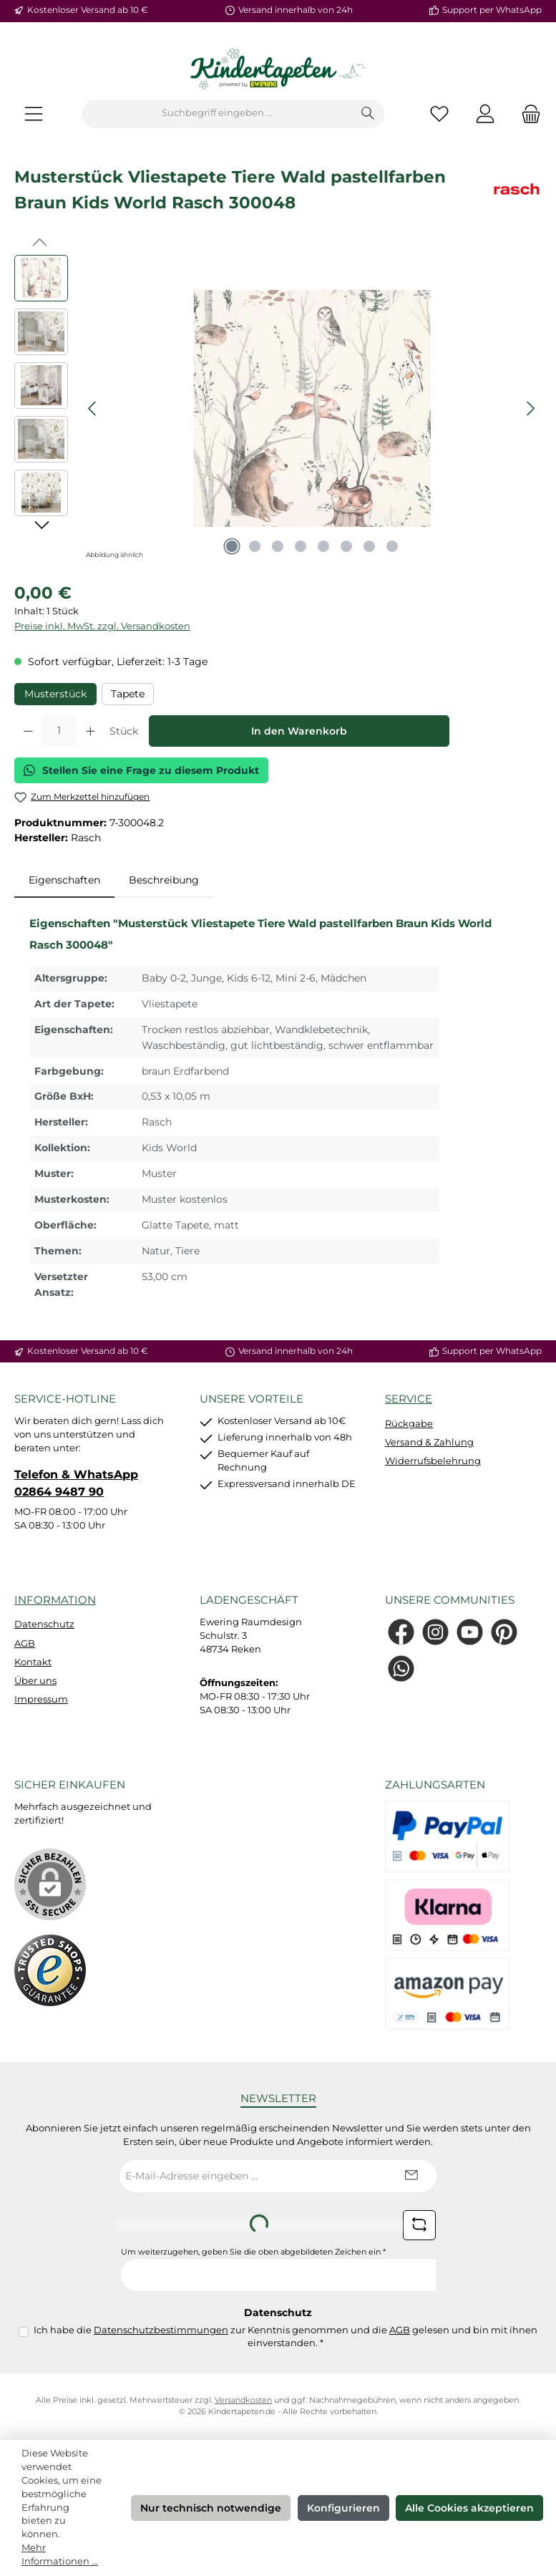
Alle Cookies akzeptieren (469, 2508)
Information (55, 1600)
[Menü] (33, 113)
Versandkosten (243, 2400)
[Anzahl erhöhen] (90, 731)
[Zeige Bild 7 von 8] (369, 546)
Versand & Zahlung (429, 1442)
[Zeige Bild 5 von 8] (323, 546)
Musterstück (55, 693)
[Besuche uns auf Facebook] (401, 1632)
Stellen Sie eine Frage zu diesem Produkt (141, 770)
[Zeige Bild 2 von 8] (254, 546)
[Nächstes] (530, 408)
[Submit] (411, 2176)
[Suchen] (368, 114)
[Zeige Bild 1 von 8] (232, 546)
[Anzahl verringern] (28, 731)
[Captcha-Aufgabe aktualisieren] (419, 2225)
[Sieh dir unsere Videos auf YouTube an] (470, 1632)
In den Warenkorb (299, 731)
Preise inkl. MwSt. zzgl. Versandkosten (102, 626)
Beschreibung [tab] (164, 879)
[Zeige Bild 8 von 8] (392, 546)
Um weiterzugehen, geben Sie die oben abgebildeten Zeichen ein (253, 2252)
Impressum (41, 1699)
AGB (24, 1643)
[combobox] (217, 114)
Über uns (35, 1680)
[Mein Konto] (485, 113)
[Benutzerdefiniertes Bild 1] (50, 1970)
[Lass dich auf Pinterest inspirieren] (504, 1632)
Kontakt (33, 1662)
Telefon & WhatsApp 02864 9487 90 (76, 1482)
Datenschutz (44, 1624)
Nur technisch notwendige (210, 2508)
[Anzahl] (59, 731)
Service (408, 1398)
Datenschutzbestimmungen (161, 2330)
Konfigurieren (343, 2508)
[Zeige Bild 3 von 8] (277, 546)
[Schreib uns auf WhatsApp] (401, 1668)
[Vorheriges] (93, 408)
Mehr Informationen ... (59, 2554)
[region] (278, 409)
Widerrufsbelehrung (433, 1461)
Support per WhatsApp (492, 10)
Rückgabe (409, 1423)
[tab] (64, 880)
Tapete (128, 693)
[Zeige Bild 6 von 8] (346, 546)
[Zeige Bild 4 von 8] (300, 546)
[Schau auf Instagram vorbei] (435, 1632)
